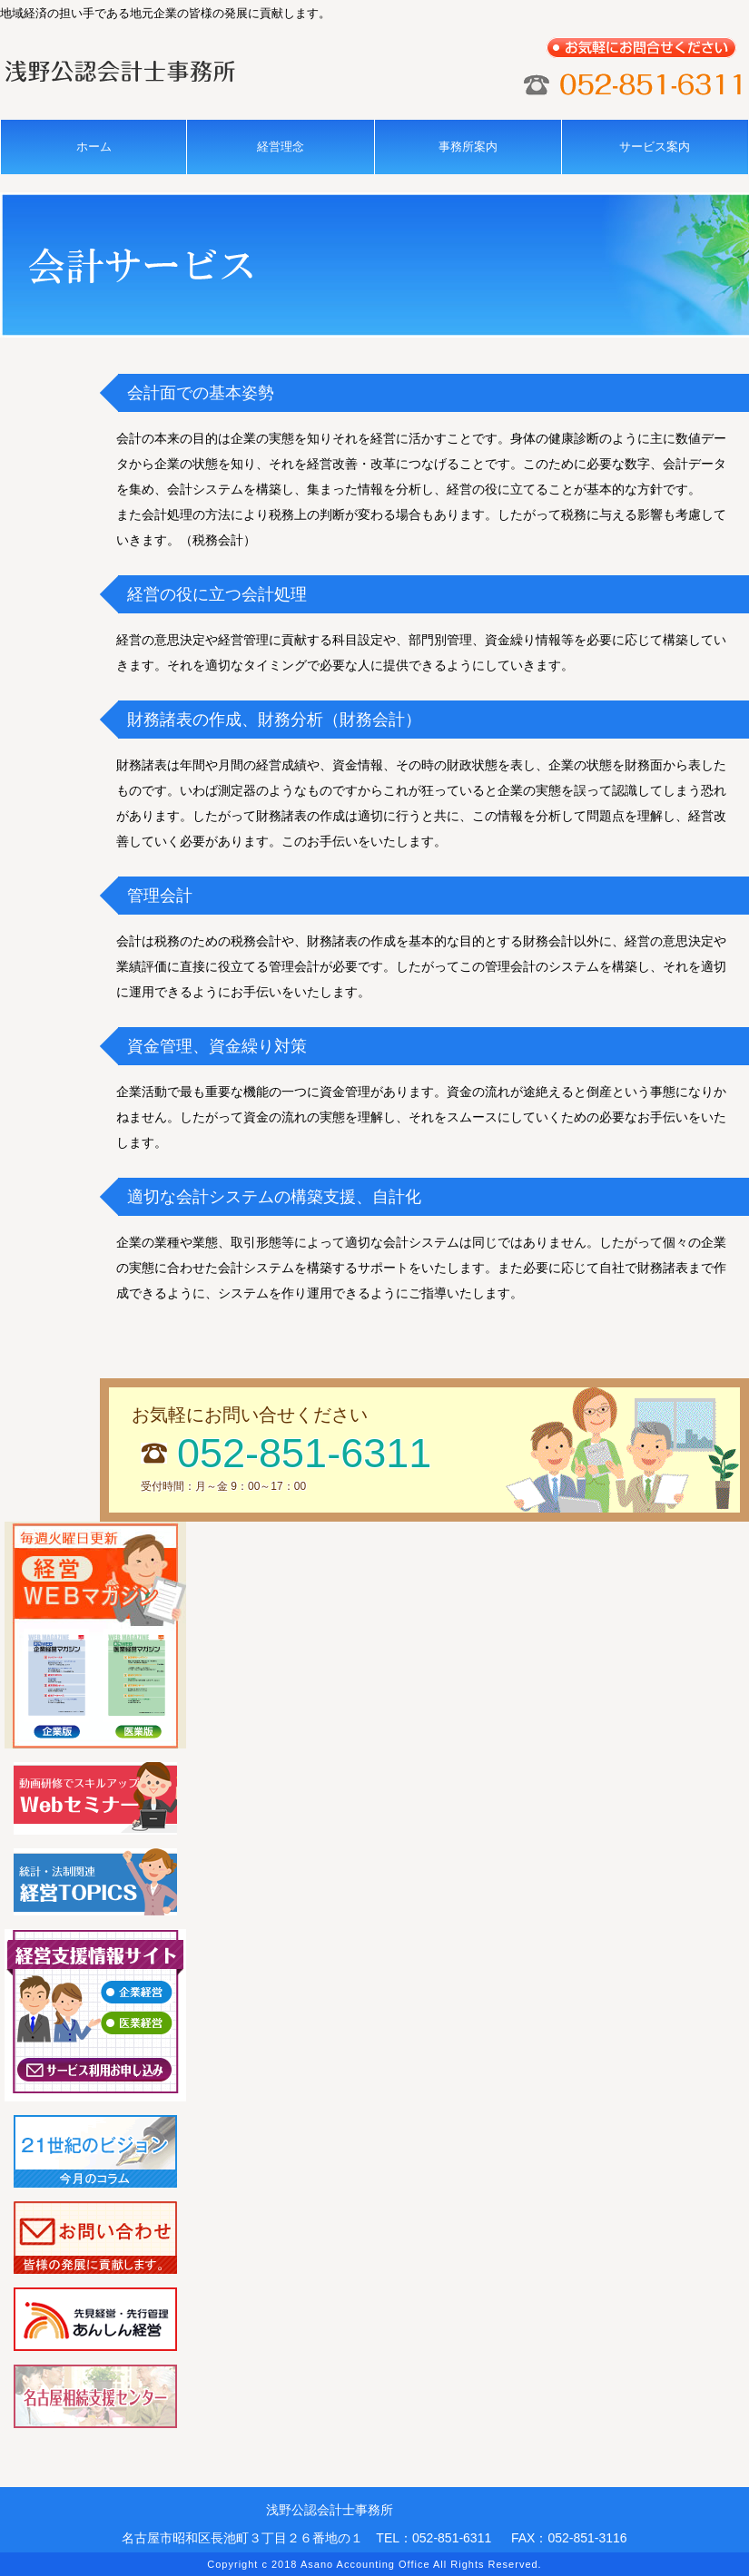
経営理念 (280, 146)
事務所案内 (468, 146)
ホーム (94, 146)
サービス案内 (654, 146)
